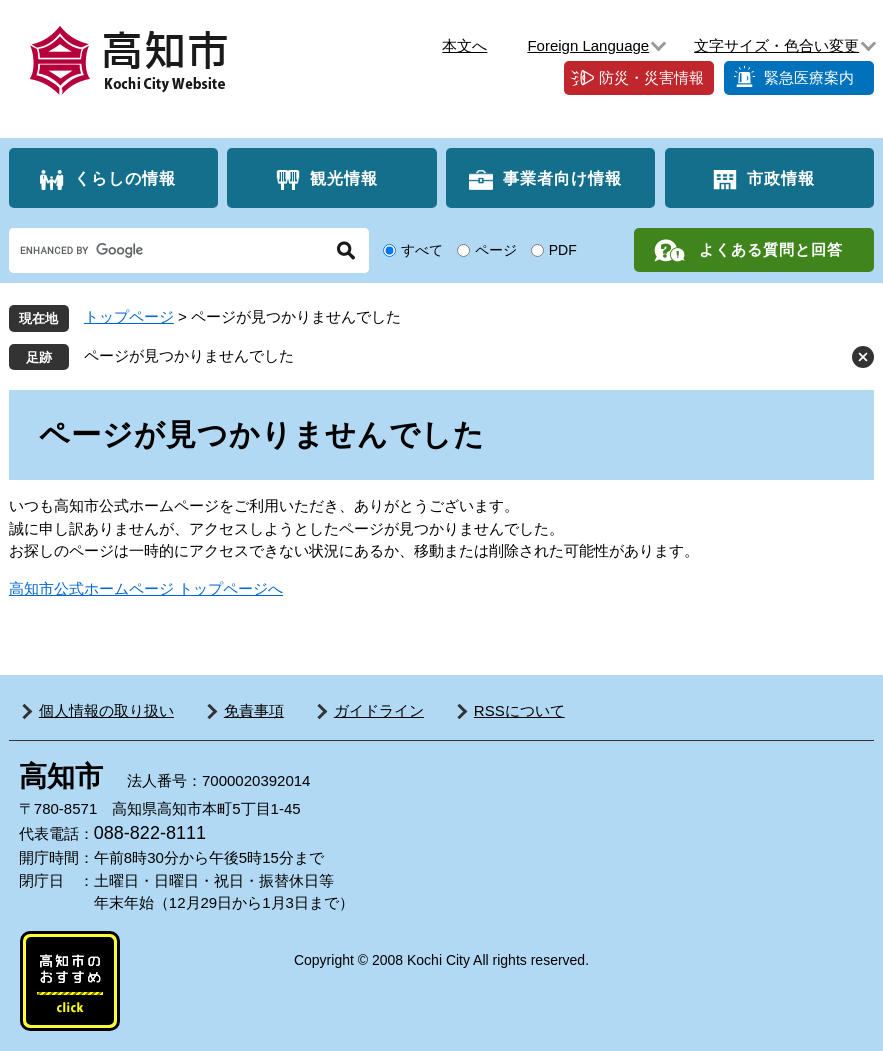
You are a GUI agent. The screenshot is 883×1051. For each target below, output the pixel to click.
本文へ (464, 45)
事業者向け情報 (562, 178)
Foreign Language (588, 45)
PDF (563, 250)
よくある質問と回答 (771, 249)
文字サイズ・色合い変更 (776, 45)
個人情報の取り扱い (106, 710)
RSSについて (519, 710)
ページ (496, 250)
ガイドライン (379, 710)
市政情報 (781, 178)
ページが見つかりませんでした (189, 355)
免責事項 (254, 710)
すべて (422, 250)
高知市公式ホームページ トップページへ (146, 588)
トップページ (129, 316)
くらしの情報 (125, 178)
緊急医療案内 (809, 77)
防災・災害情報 (651, 77)
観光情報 (344, 178)
